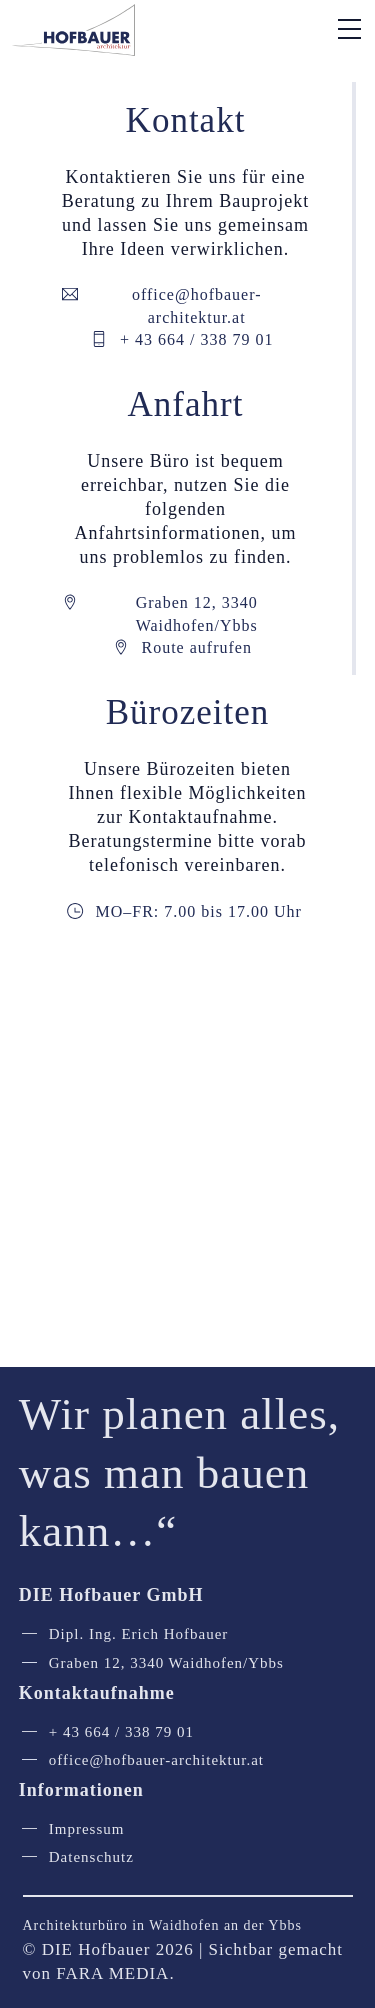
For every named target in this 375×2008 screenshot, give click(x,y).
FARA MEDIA (112, 1973)
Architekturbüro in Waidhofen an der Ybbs (163, 1925)
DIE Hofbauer (96, 1949)
